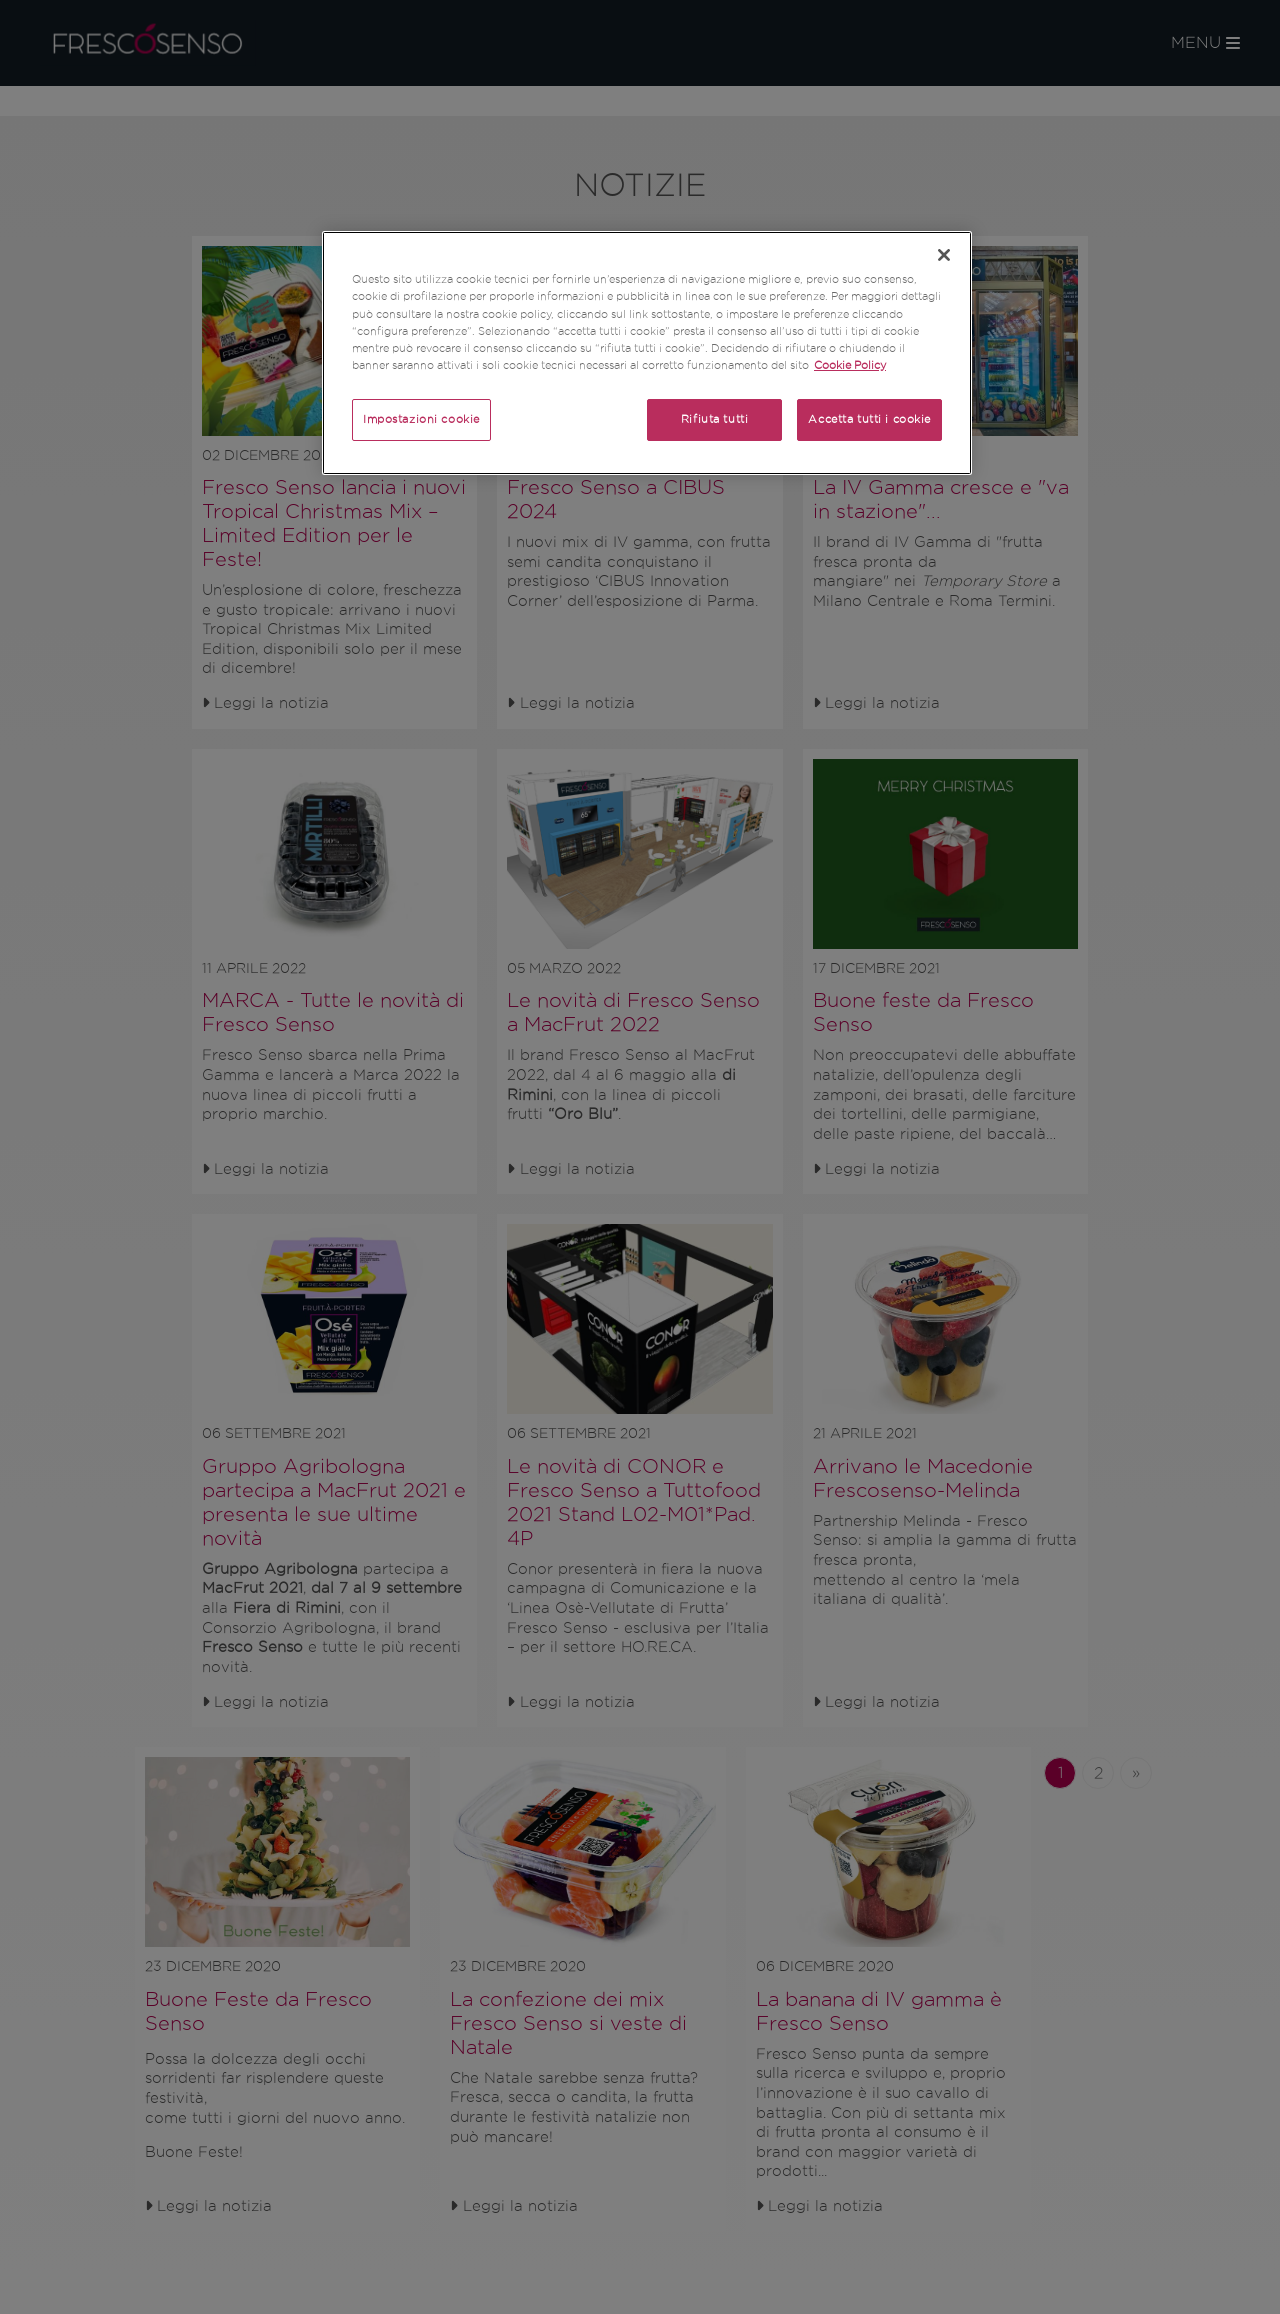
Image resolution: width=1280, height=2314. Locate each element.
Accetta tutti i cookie (869, 419)
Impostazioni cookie (421, 419)
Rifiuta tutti (714, 419)
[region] (647, 352)
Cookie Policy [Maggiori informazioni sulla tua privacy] (850, 365)
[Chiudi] (944, 255)
